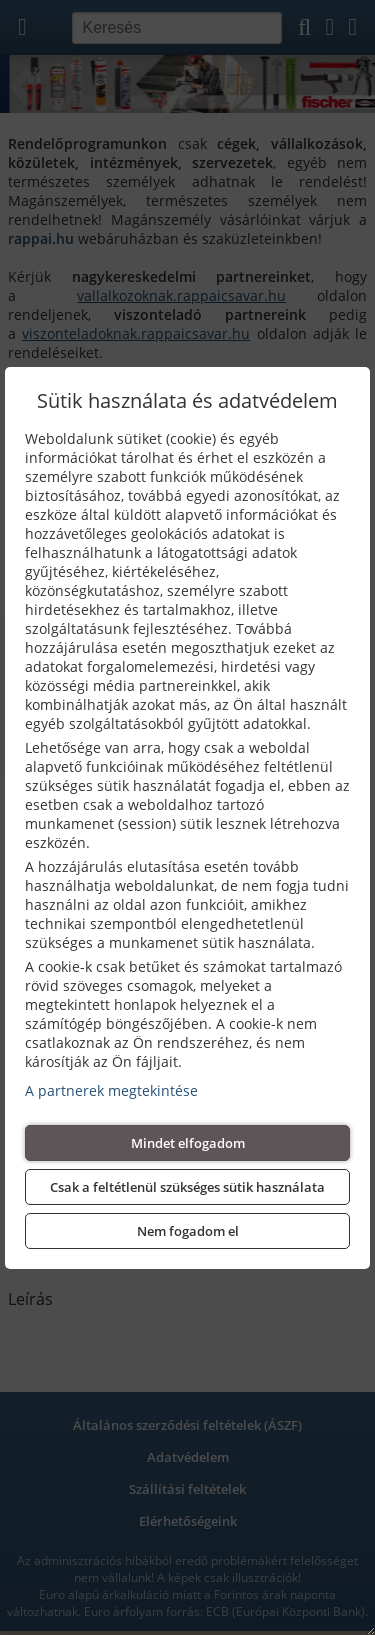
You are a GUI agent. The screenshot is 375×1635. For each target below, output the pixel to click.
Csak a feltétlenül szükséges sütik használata (187, 1187)
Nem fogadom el (188, 1231)
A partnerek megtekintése (111, 1090)
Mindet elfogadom (188, 1143)
